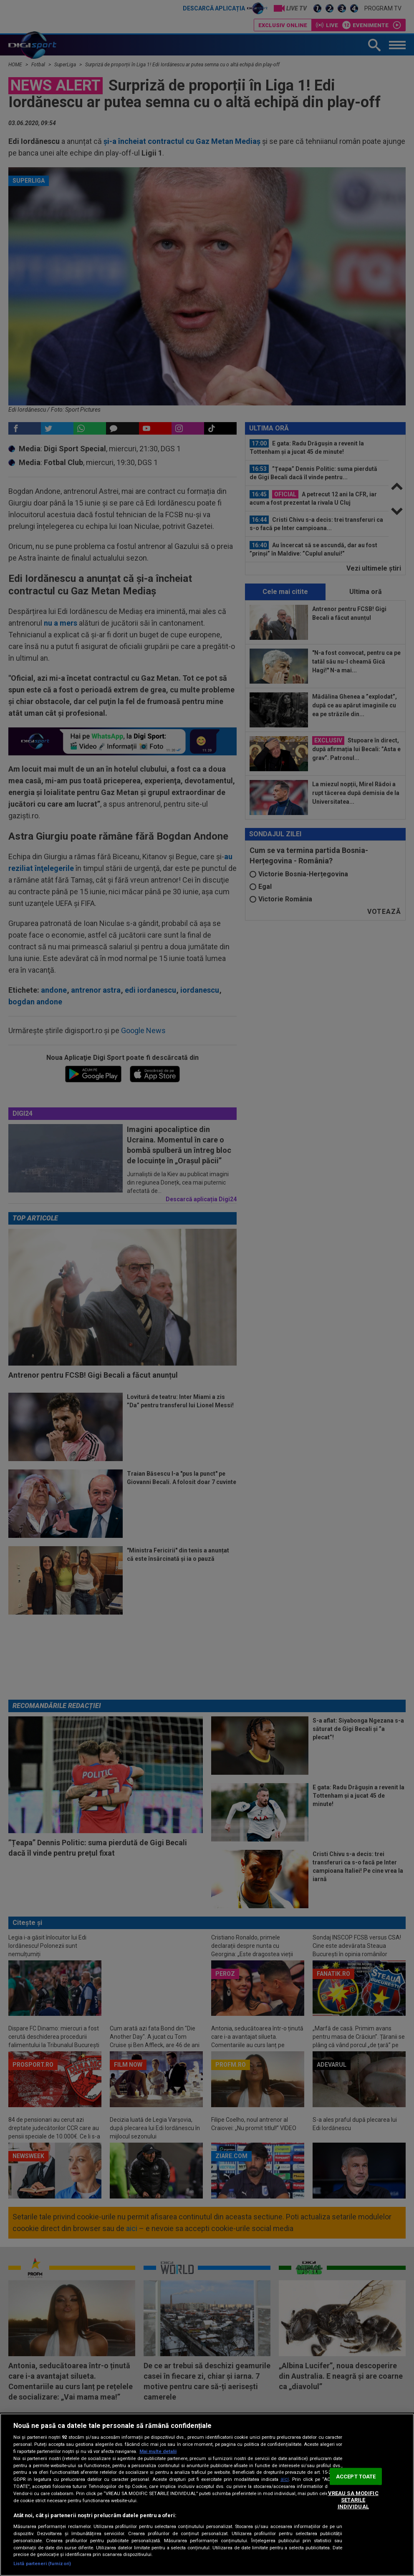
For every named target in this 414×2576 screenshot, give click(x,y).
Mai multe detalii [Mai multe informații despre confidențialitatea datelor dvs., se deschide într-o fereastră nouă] (158, 2451)
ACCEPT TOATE (356, 2476)
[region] (207, 2494)
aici (284, 2479)
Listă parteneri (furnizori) (42, 2563)
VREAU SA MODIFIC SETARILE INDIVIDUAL (353, 2499)
